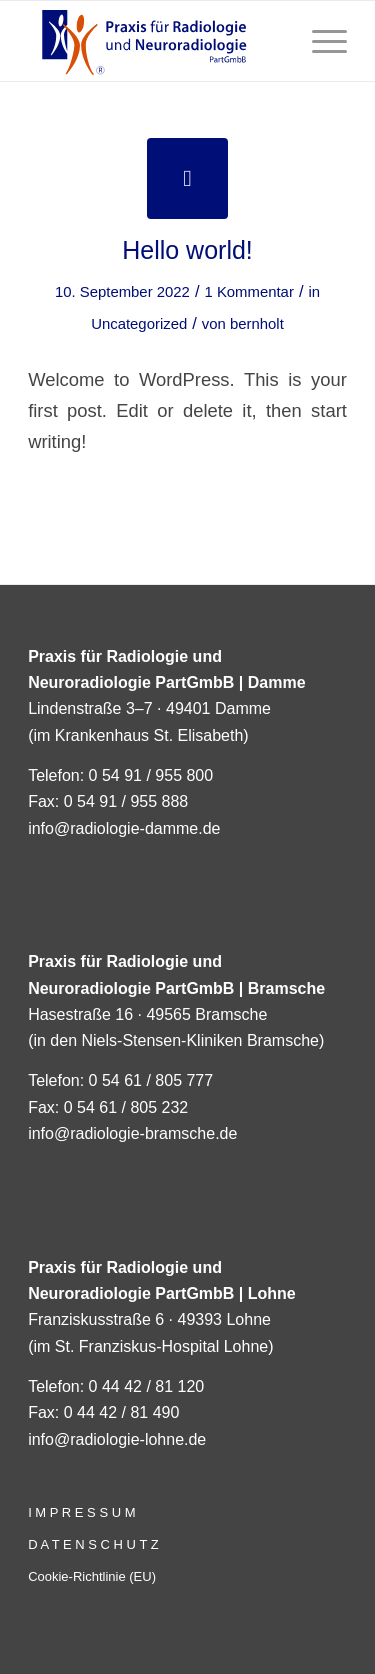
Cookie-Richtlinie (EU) (92, 1576)
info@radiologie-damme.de (124, 828)
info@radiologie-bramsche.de (132, 1133)
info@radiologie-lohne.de (117, 1439)
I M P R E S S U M (81, 1512)
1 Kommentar (248, 292)
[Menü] (319, 41)
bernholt (257, 324)
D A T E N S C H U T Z (93, 1544)
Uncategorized (139, 324)
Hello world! (187, 250)
